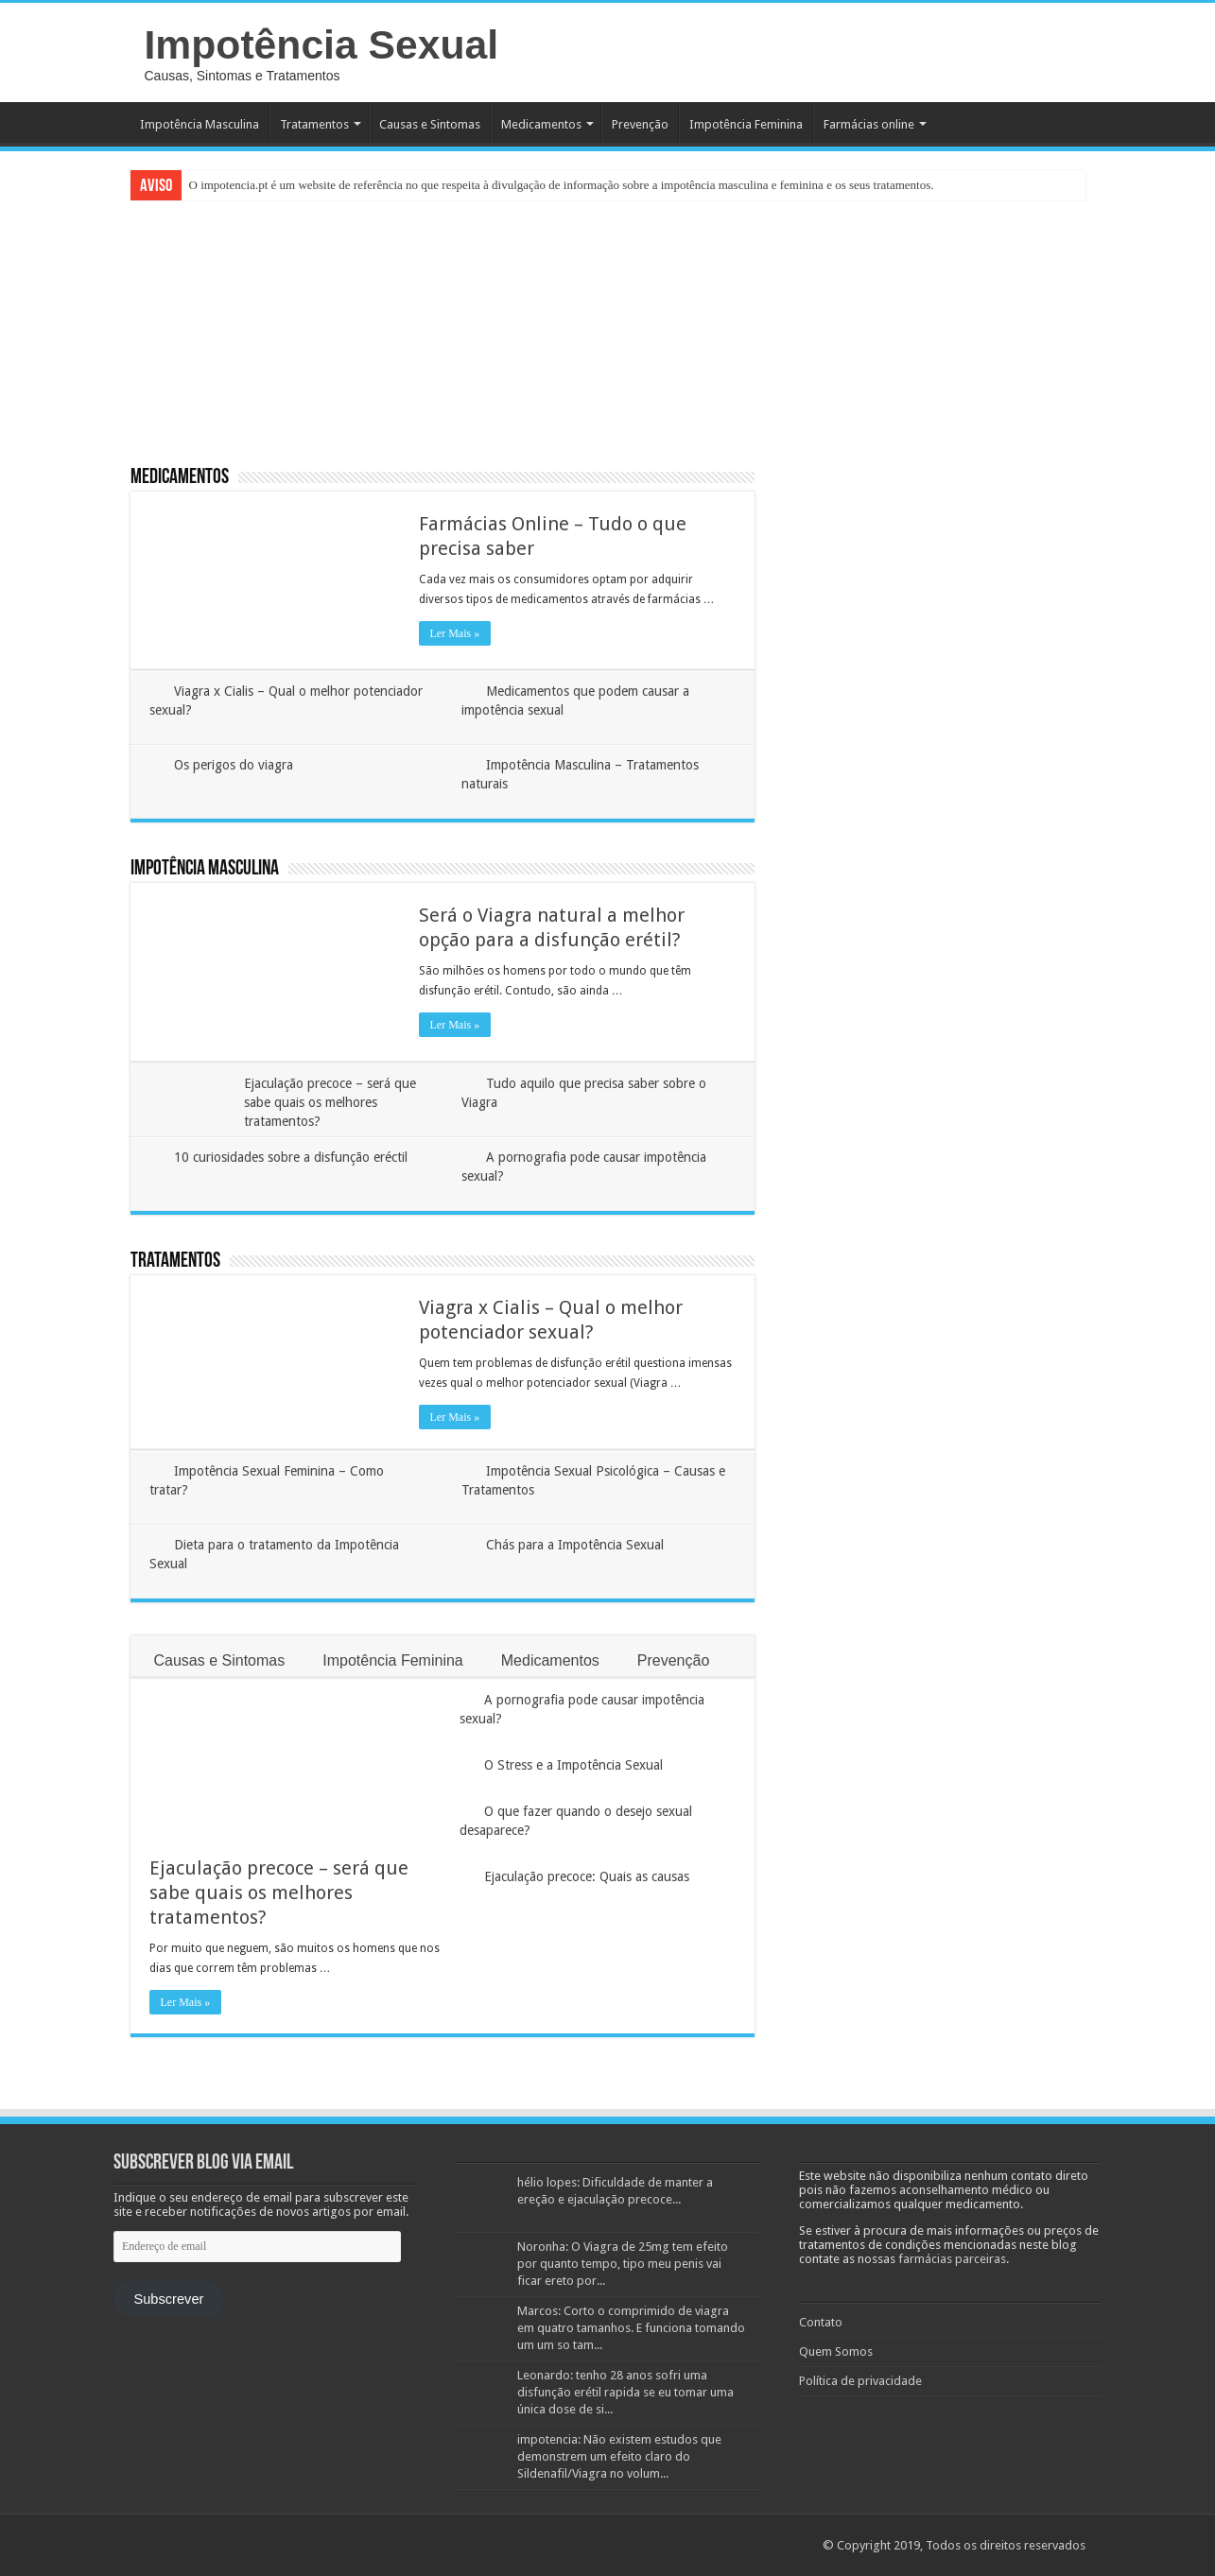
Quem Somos (836, 2351)
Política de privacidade (860, 2381)
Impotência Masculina (199, 124)
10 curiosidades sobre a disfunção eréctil (291, 1157)
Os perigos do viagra (233, 764)
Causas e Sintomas (429, 124)
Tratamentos (314, 124)
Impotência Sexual (322, 44)
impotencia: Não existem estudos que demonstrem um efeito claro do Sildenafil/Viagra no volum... (619, 2456)
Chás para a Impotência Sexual (575, 1544)
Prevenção (640, 124)
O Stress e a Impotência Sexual (573, 1764)
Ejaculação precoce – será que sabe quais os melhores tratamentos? (330, 1102)
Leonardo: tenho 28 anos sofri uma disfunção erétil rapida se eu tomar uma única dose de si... (625, 2392)
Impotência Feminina (746, 124)
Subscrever (168, 2299)
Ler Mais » (455, 633)
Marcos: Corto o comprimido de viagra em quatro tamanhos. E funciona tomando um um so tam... (631, 2328)
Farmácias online (869, 124)
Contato (820, 2322)
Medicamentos (541, 124)
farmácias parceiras (952, 2259)
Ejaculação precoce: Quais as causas (586, 1876)
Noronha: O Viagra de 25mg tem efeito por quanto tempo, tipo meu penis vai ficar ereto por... (622, 2263)
